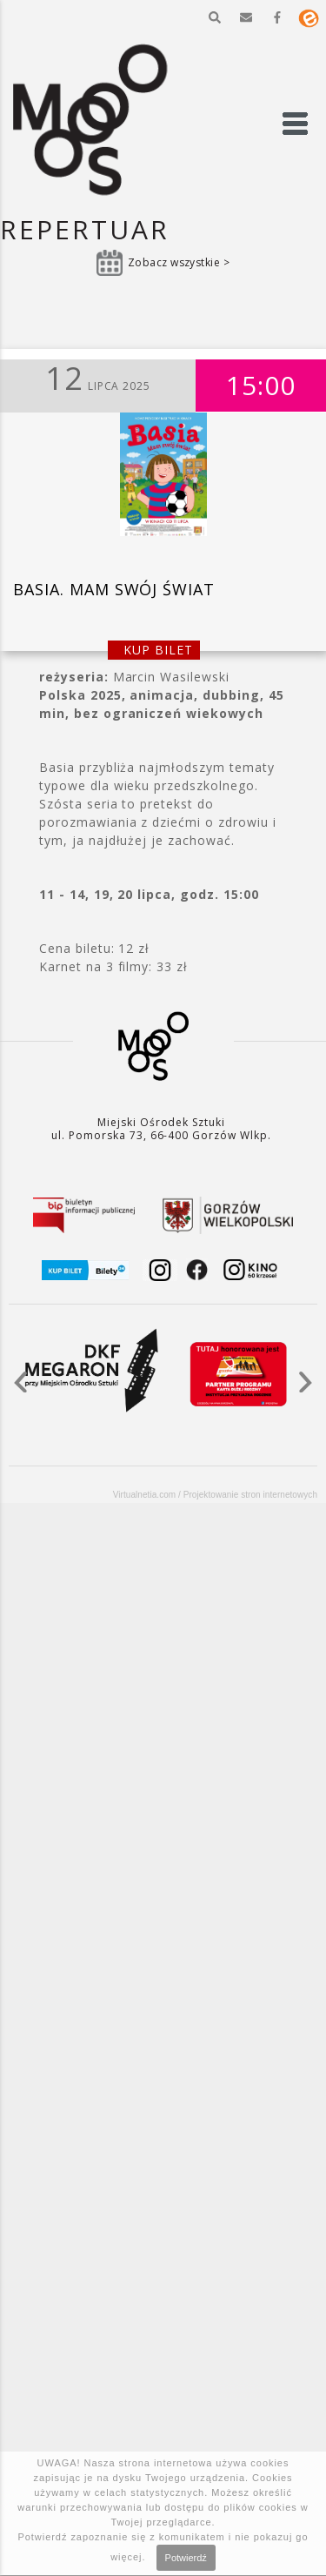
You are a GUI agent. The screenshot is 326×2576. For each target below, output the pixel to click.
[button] (215, 17)
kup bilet (158, 649)
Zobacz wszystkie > (179, 262)
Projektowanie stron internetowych (250, 1494)
